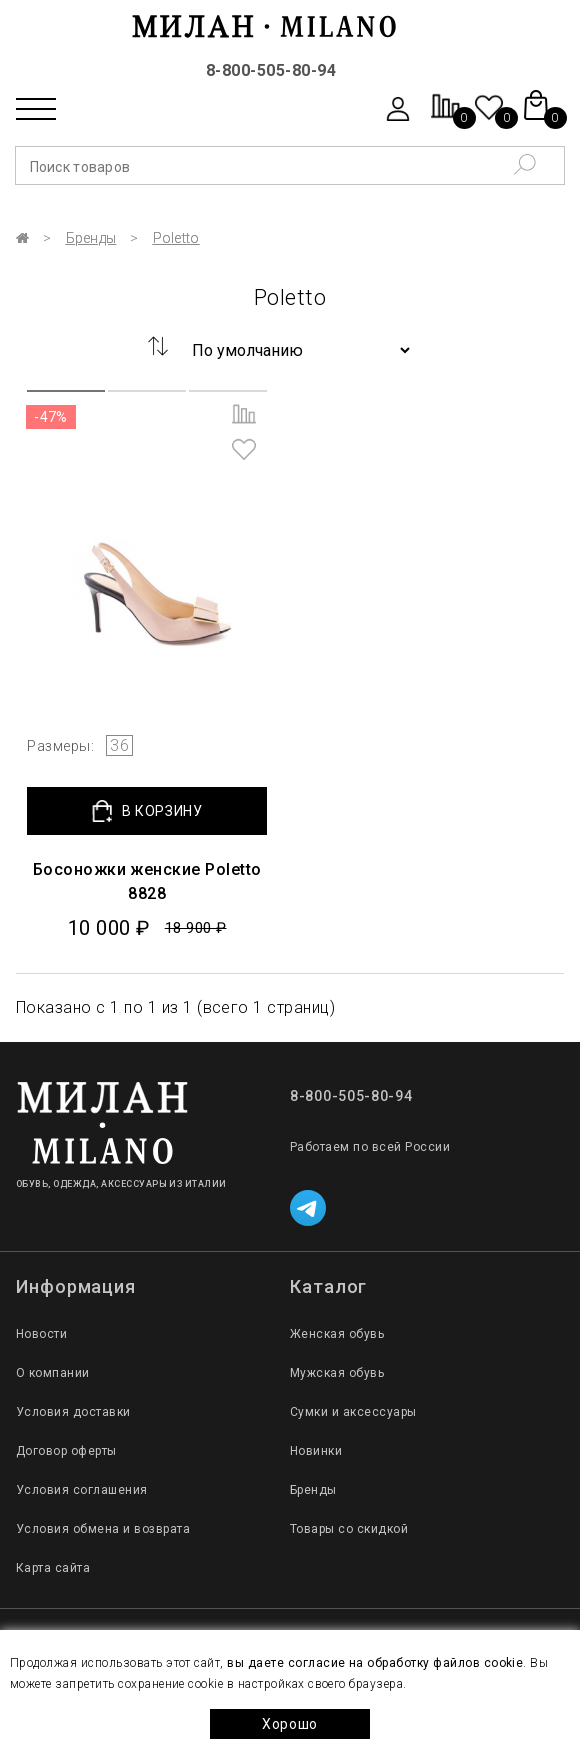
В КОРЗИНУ (147, 811)
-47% (51, 417)
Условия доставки (73, 1412)
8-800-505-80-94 (271, 70)
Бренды (91, 238)
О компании (53, 1373)
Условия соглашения (82, 1490)
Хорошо (290, 1724)
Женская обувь (337, 1334)
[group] (147, 552)
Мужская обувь (337, 1373)
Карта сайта (53, 1568)
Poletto (176, 238)
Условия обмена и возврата (103, 1529)
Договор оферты (66, 1451)
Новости (41, 1334)
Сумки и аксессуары (353, 1412)
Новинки (316, 1451)
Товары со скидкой (349, 1529)
